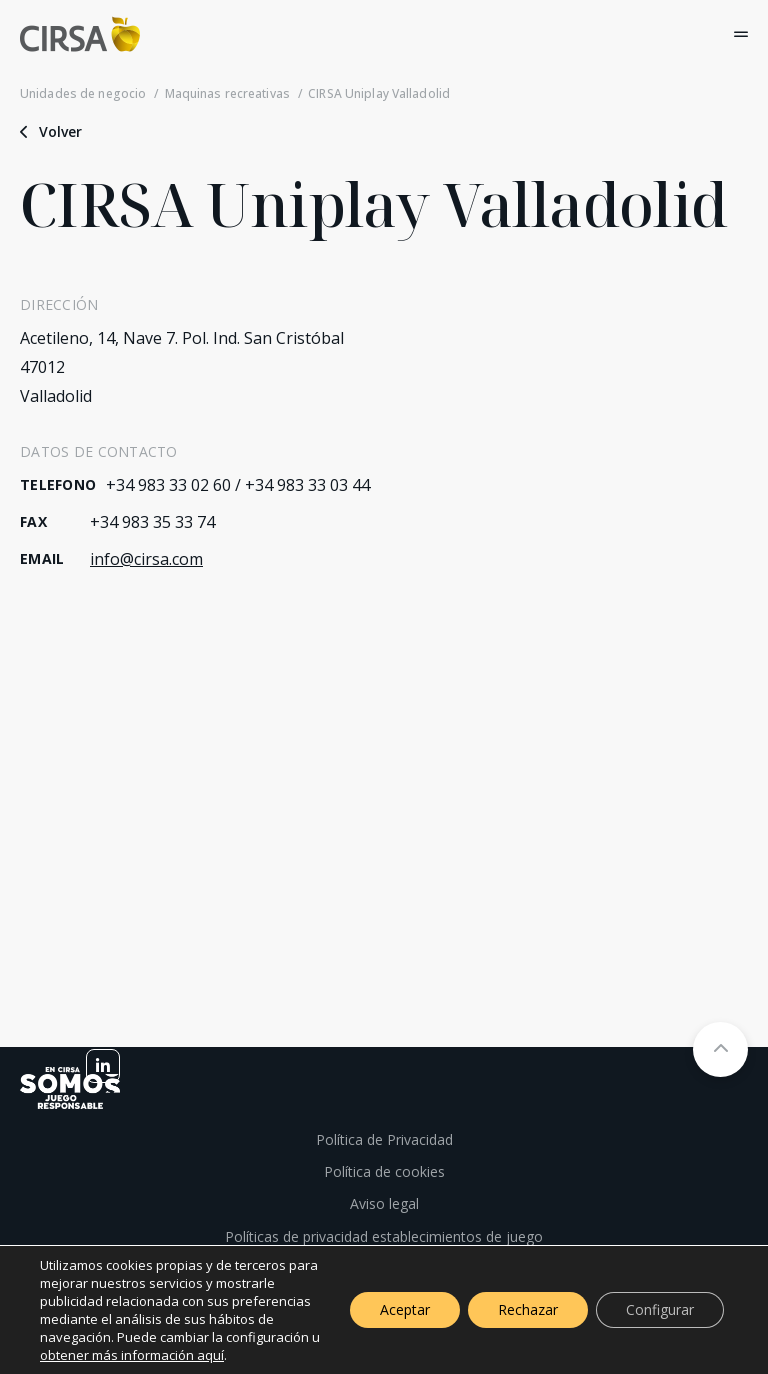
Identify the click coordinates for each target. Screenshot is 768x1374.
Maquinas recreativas (227, 94)
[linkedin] (103, 1066)
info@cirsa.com (146, 559)
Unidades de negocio (83, 94)
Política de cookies (384, 1171)
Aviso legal (384, 1203)
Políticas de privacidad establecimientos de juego (384, 1236)
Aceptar (405, 1309)
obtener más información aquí (132, 1355)
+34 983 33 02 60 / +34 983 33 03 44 (238, 485)
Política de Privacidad (384, 1139)
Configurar (660, 1309)
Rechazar (528, 1309)
